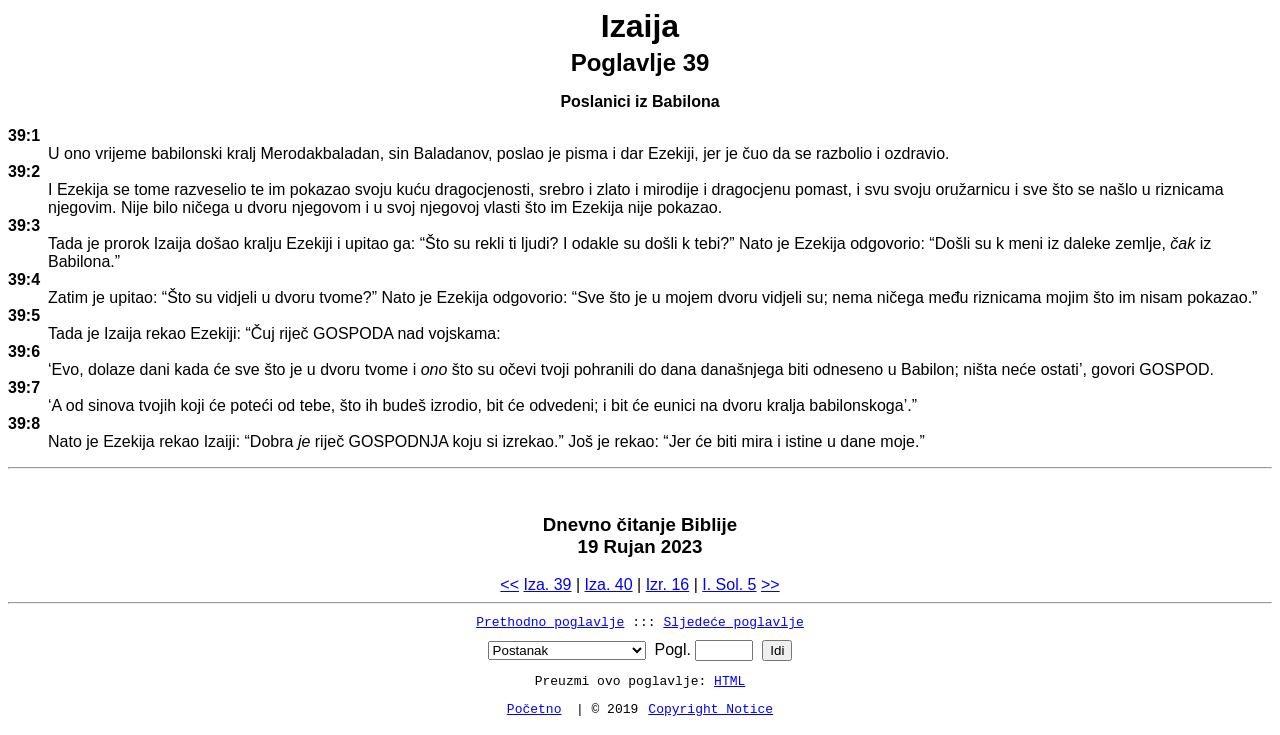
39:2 (24, 171)
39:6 (24, 351)
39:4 (24, 279)
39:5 (24, 315)
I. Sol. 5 (729, 584)
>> (770, 584)
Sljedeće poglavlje (733, 621)
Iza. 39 (547, 584)
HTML (729, 680)
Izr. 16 (668, 584)
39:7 (24, 387)
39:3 (24, 225)
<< (509, 584)
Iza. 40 (609, 584)
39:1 (24, 135)
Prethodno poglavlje (550, 621)
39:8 (24, 423)
